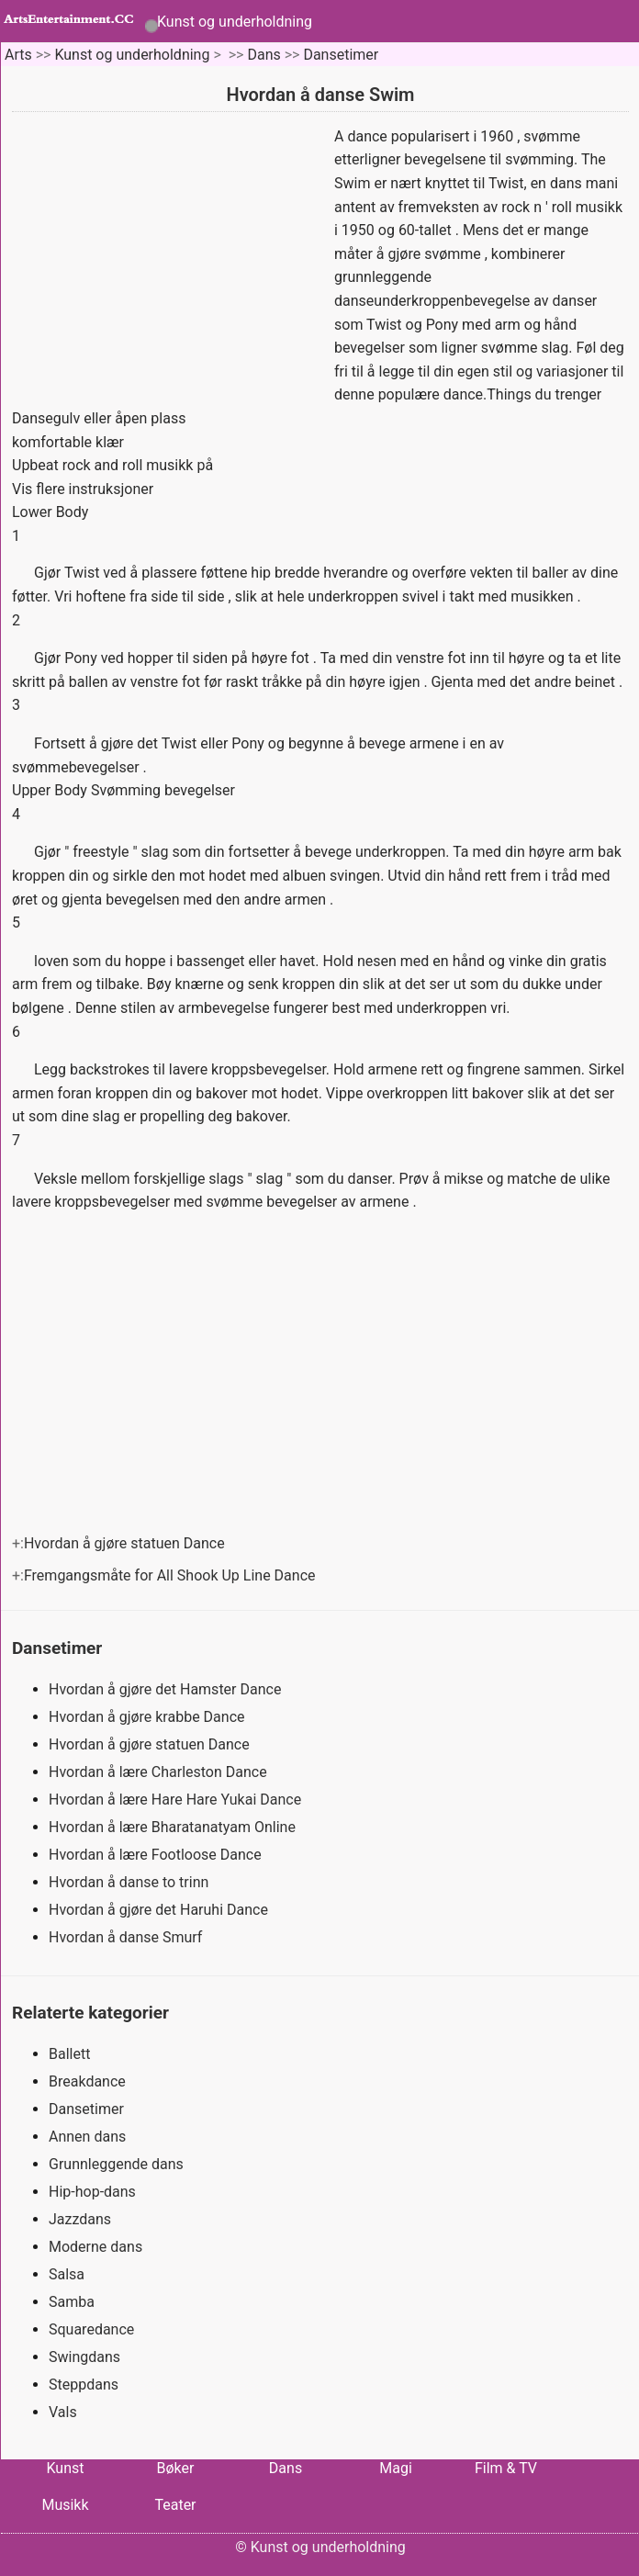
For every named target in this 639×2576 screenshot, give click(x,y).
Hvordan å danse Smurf (127, 1937)
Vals (63, 2412)
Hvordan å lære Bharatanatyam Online (174, 1827)
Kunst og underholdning (234, 21)
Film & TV (506, 2468)
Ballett (69, 2054)
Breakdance (87, 2081)
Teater (175, 2505)
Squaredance (91, 2329)
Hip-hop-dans (92, 2191)
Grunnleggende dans (116, 2164)
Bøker (176, 2468)
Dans (263, 54)
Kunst (65, 2468)
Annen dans (87, 2136)
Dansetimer (340, 54)
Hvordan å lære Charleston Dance (160, 1772)
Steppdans (83, 2384)
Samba (72, 2302)
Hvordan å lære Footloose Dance (157, 1854)
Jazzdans (80, 2219)
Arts (18, 54)
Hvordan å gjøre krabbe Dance (148, 1717)
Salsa (66, 2274)
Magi (395, 2468)
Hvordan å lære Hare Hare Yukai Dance (177, 1799)
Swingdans (84, 2357)
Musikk (64, 2505)
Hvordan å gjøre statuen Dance (126, 1543)
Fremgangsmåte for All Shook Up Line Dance (172, 1575)
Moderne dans (95, 2246)
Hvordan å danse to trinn (130, 1882)
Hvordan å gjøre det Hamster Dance (167, 1689)
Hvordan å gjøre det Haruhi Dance (160, 1909)
